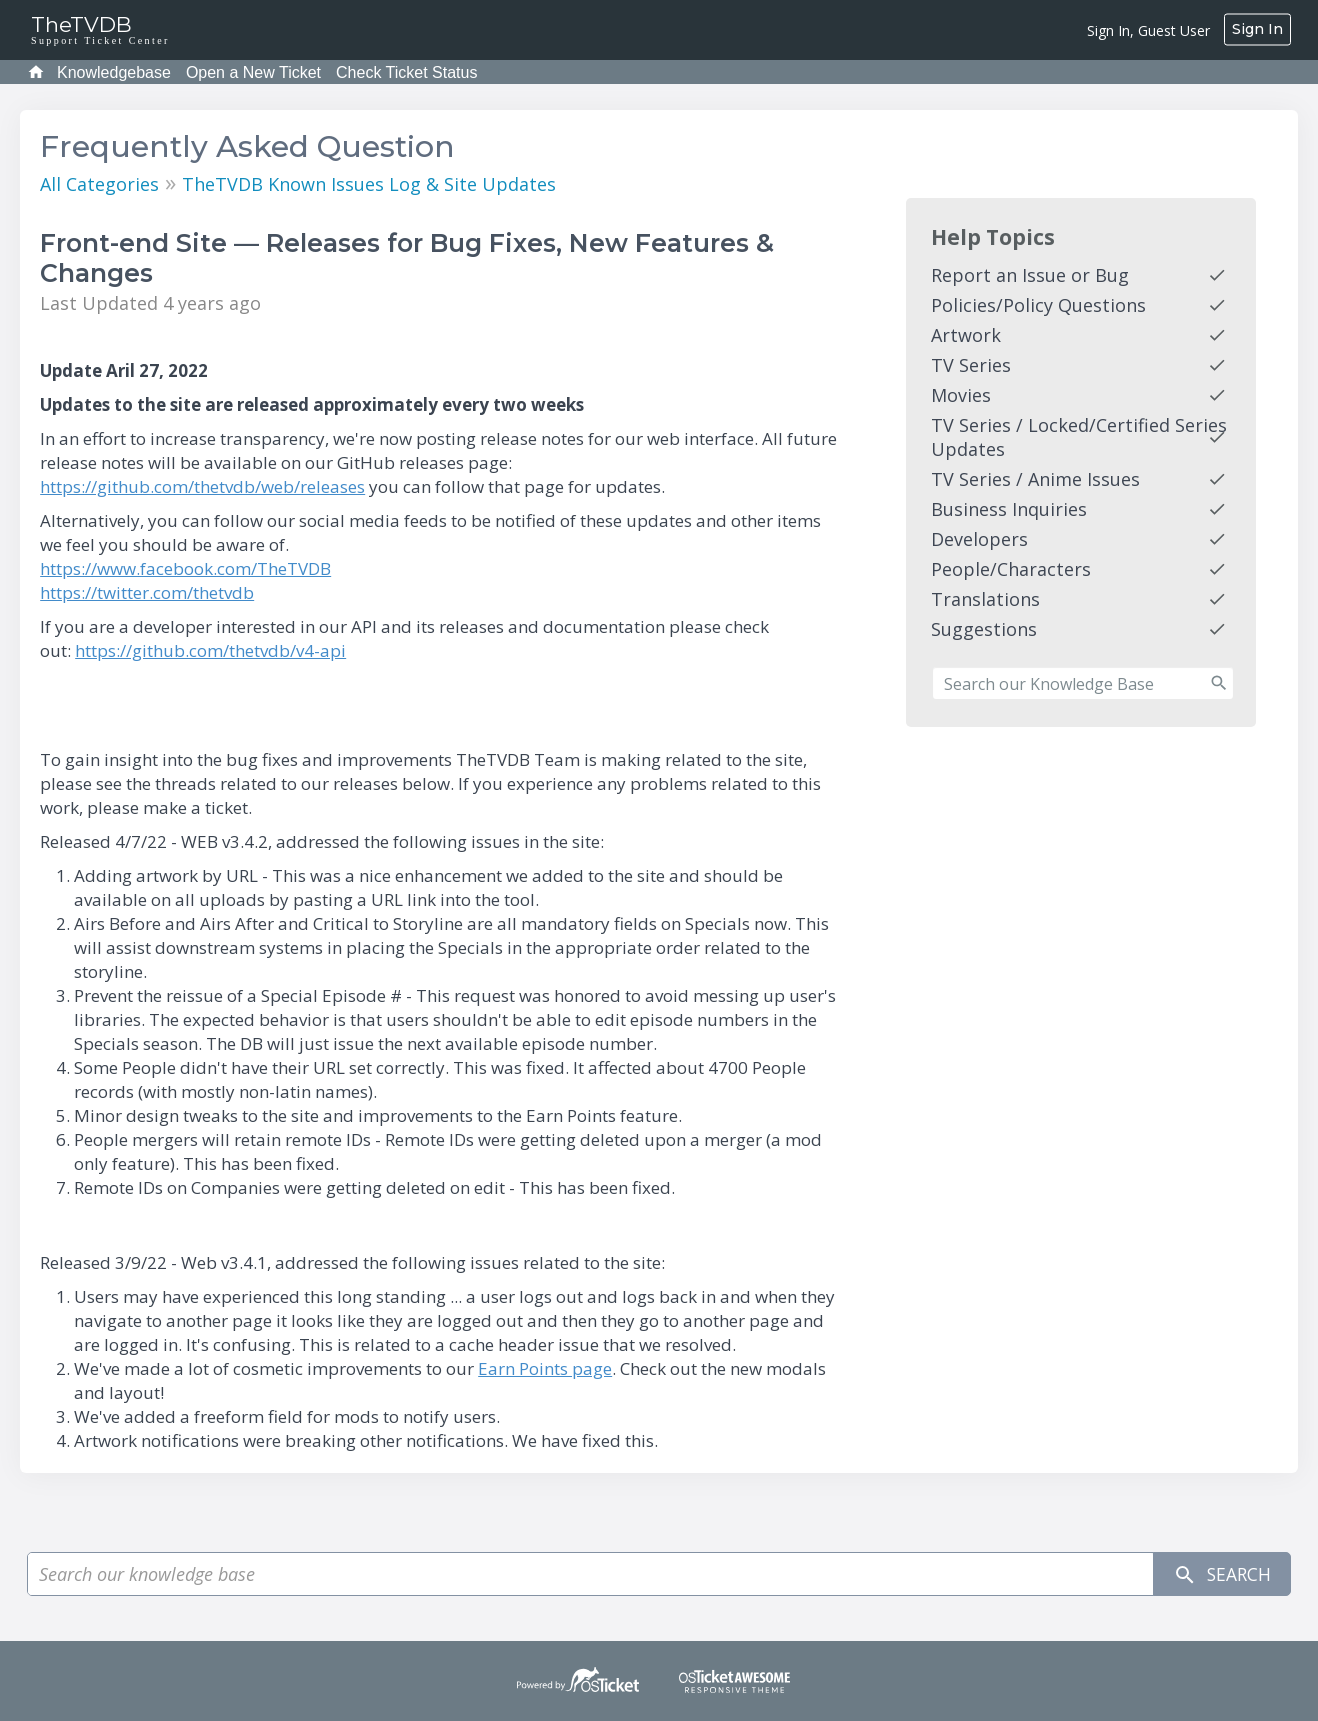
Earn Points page (545, 1368)
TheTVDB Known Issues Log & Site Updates (369, 184)
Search (1220, 1574)
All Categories (99, 184)
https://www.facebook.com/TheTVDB (185, 568)
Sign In (1257, 29)
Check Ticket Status (406, 72)
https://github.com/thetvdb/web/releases (202, 486)
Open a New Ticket (253, 72)
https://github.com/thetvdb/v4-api (210, 650)
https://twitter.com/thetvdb (147, 592)
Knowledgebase (114, 72)
